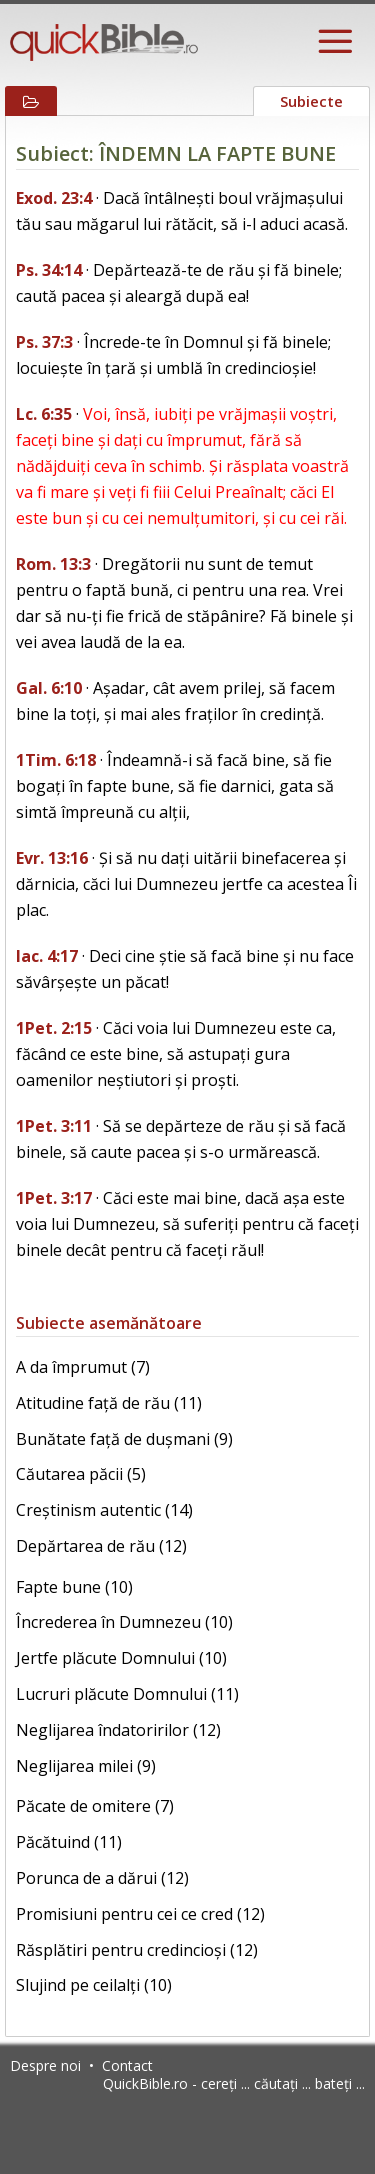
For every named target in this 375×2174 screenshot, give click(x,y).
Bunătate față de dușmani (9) (124, 1439)
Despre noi (45, 2065)
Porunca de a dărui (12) (102, 1878)
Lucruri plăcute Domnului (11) (127, 1694)
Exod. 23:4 (54, 198)
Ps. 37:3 (44, 342)
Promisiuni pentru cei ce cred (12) (140, 1914)
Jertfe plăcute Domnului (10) (121, 1658)
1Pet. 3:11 (54, 1126)
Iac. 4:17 (47, 956)
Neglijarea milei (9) (86, 1766)
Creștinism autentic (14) (104, 1510)
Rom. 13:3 (53, 564)
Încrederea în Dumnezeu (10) (124, 1622)
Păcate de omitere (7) (95, 1806)
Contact (127, 2065)
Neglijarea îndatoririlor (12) (118, 1730)
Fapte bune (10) (74, 1587)
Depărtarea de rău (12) (101, 1546)
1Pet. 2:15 (54, 1028)
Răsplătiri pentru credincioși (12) (137, 1950)
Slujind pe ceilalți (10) (94, 1985)
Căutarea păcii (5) (81, 1474)
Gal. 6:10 (49, 688)
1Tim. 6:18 (56, 760)
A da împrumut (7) (83, 1367)
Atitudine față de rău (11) (109, 1403)
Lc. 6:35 (44, 414)
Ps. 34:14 (49, 270)
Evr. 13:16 (52, 858)
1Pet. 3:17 (54, 1198)
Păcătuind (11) (69, 1842)
